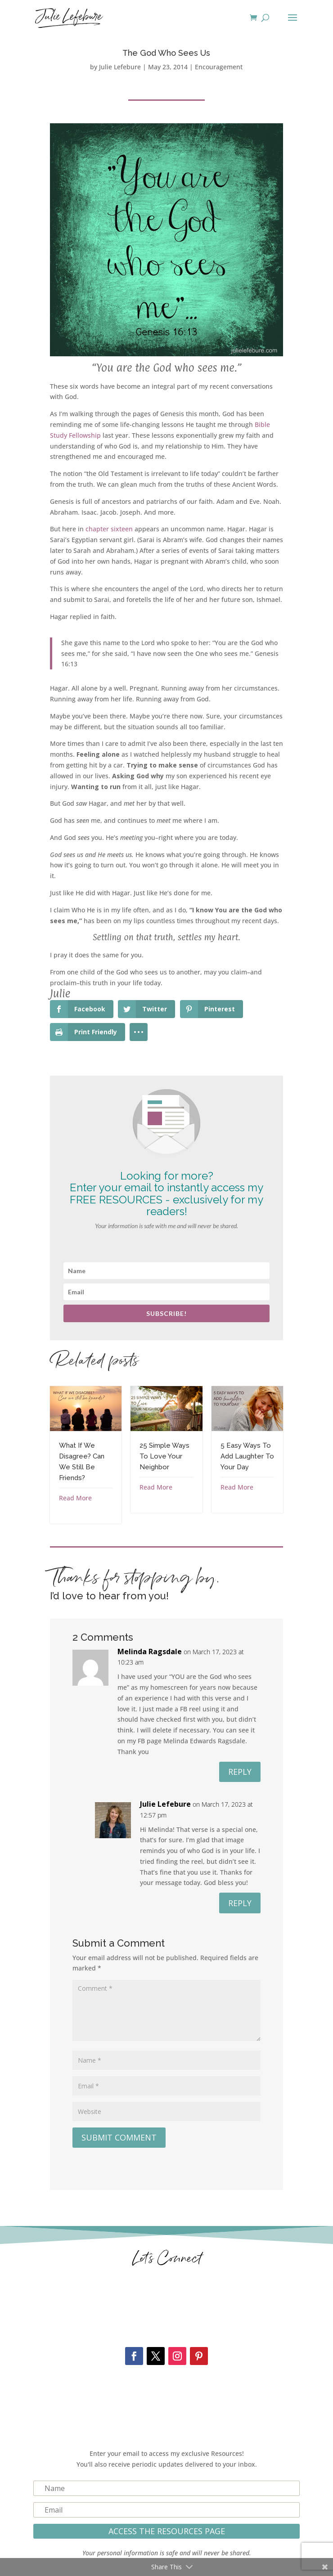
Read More (75, 1498)
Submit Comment (119, 2137)
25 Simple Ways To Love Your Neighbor (164, 1456)
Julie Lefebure (120, 67)
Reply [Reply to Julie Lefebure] (240, 1903)
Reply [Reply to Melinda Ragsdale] (240, 1771)
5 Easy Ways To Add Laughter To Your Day (247, 1456)
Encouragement (219, 67)
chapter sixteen (109, 529)
